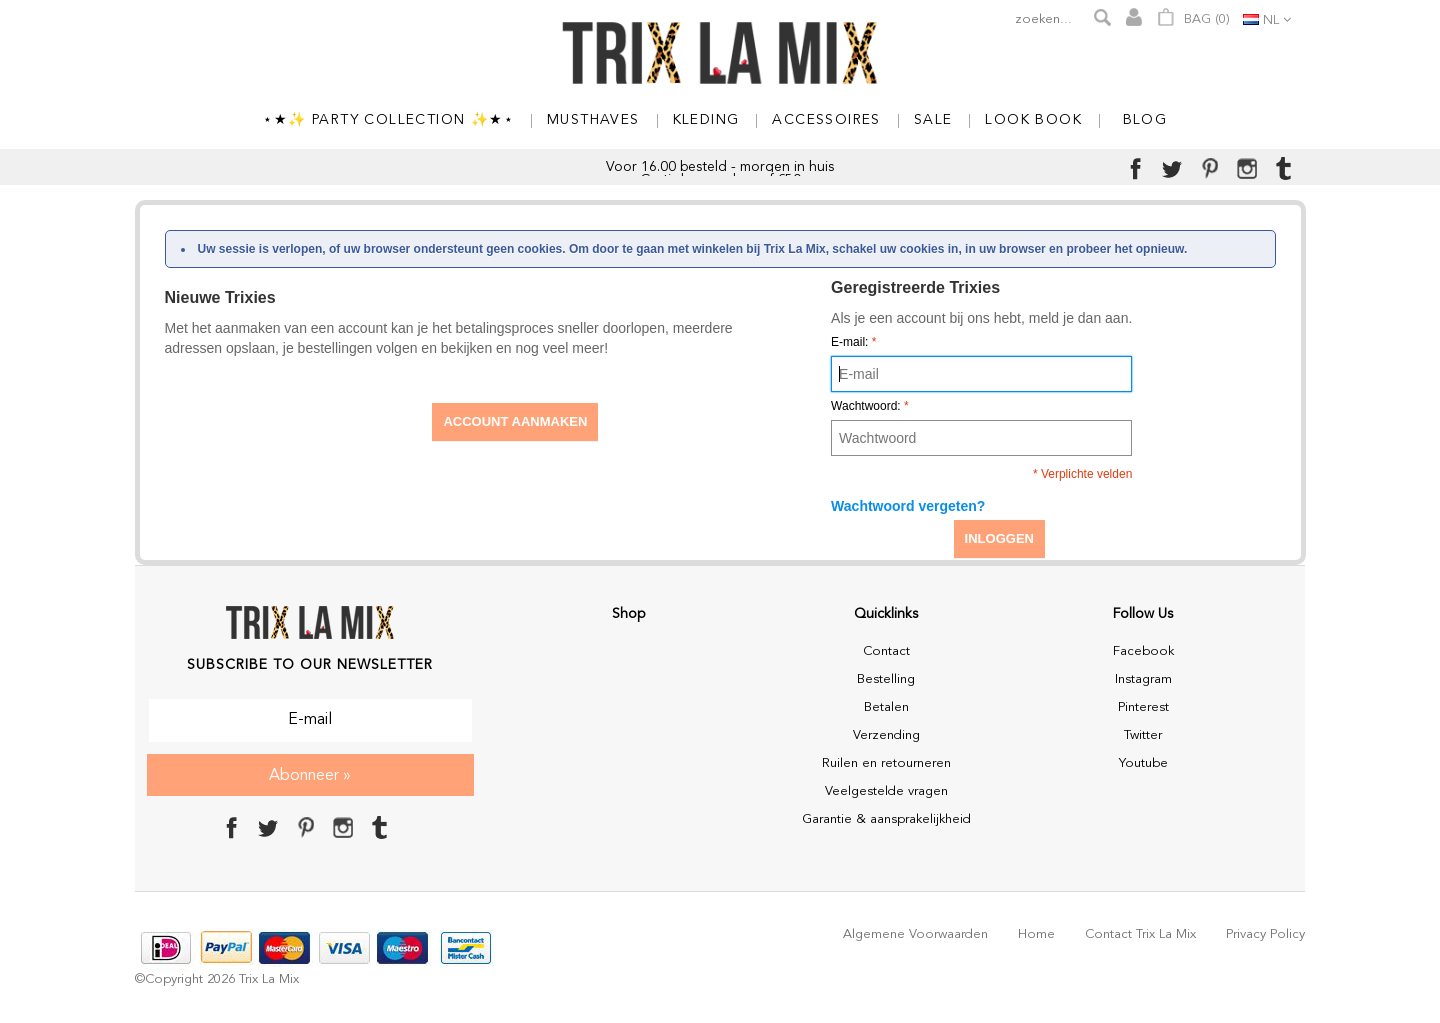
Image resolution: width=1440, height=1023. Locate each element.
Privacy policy (1265, 934)
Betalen (886, 707)
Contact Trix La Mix (1140, 934)
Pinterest (1143, 707)
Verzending (886, 735)
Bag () (1193, 17)
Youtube (1143, 763)
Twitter (1143, 735)
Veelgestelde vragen (886, 791)
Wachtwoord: (870, 406)
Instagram (1143, 679)
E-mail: (853, 342)
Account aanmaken (515, 421)
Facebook (1143, 651)
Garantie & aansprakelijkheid (886, 819)
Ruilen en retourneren (886, 763)
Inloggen (999, 538)
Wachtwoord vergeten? (908, 506)
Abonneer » (310, 776)
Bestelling (886, 679)
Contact (886, 651)
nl (1271, 20)
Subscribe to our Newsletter (310, 665)
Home (1036, 934)
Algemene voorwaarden (915, 934)
